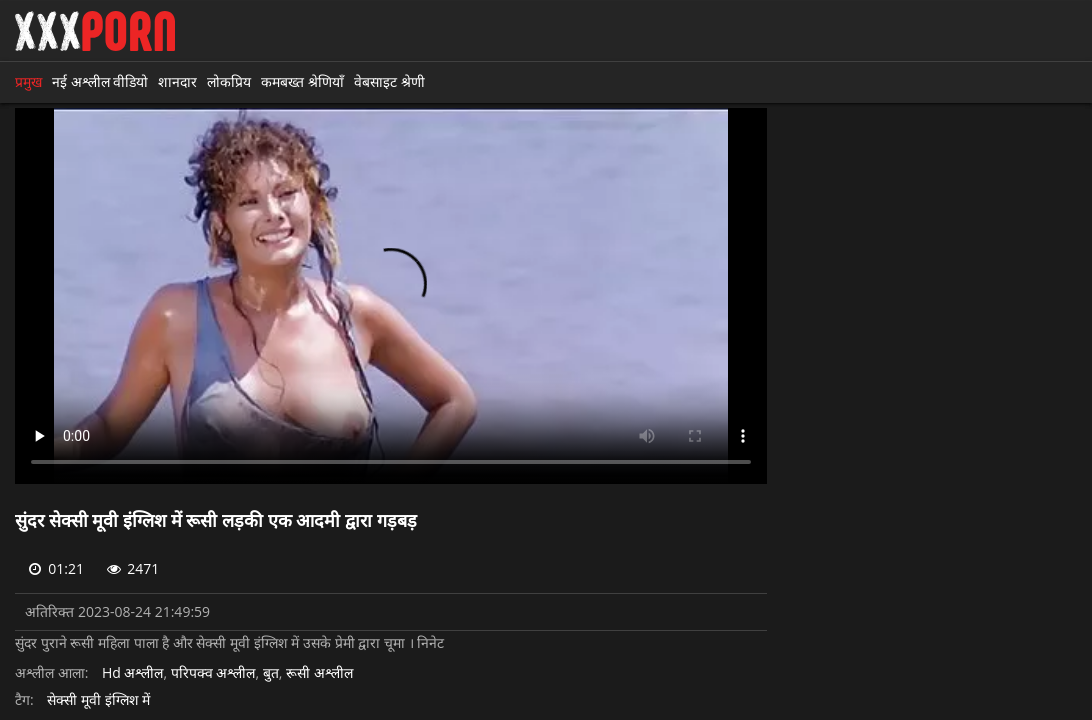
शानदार (177, 81)
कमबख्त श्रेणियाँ (302, 81)
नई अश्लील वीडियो (100, 81)
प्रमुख (28, 81)
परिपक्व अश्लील (213, 673)
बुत (271, 673)
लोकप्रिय (229, 81)
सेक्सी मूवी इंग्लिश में (98, 700)
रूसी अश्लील (319, 673)
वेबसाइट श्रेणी (389, 81)
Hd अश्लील (133, 673)
